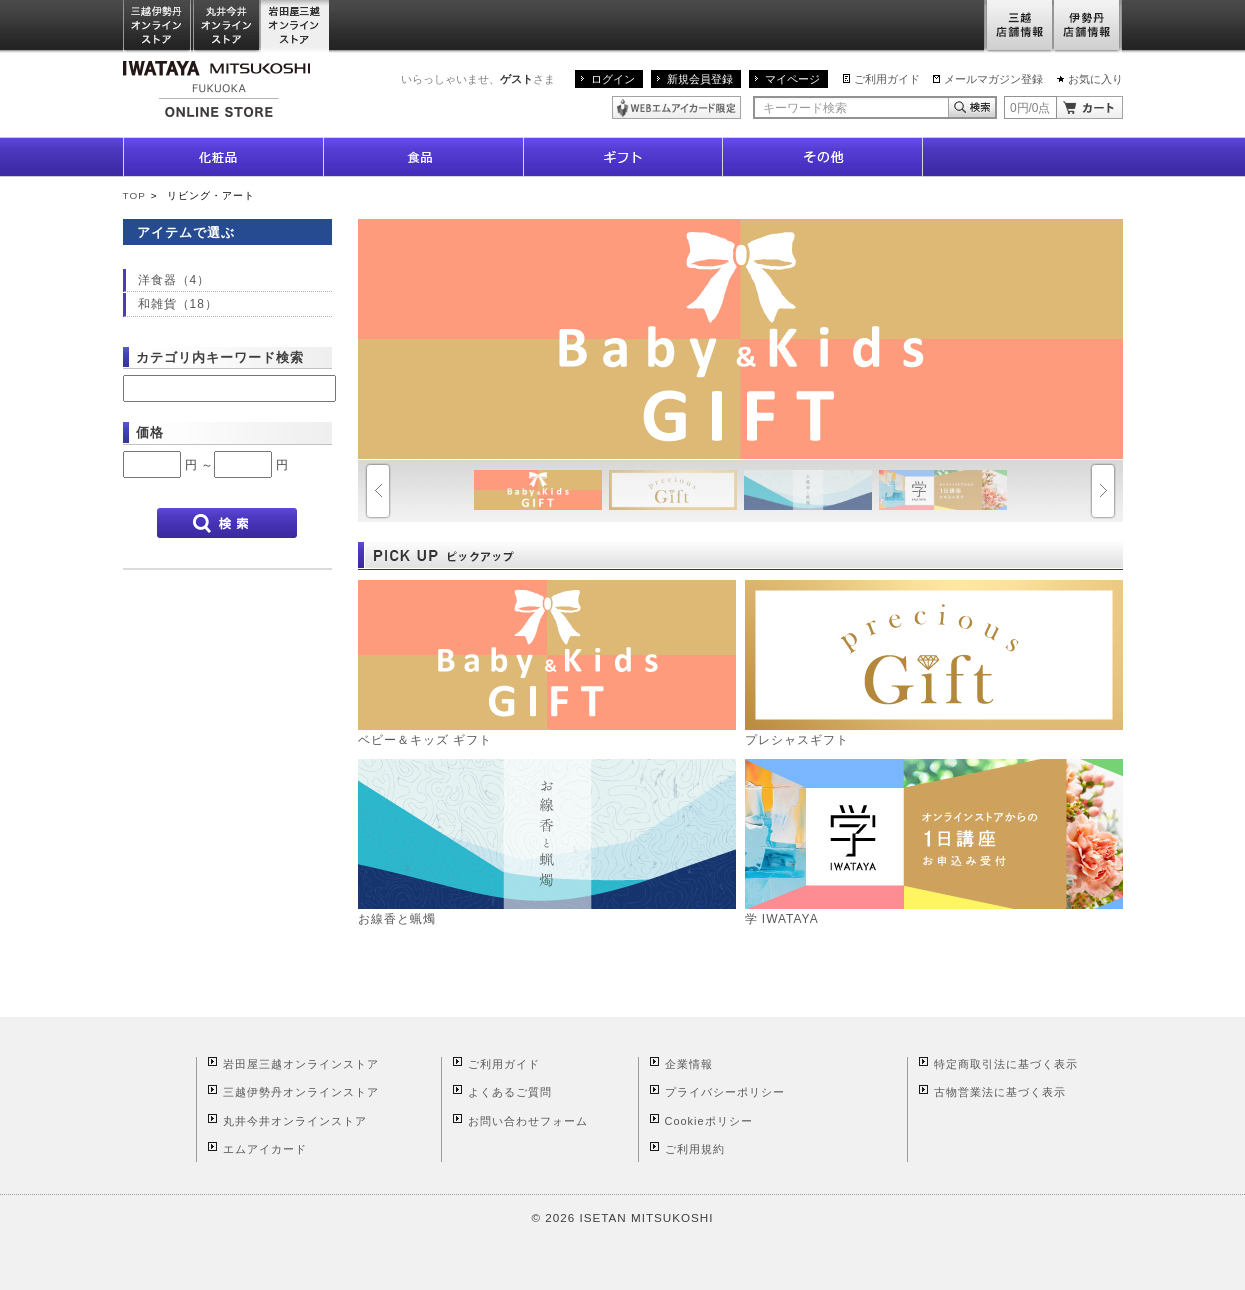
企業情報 (689, 1064)
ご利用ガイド (887, 79)
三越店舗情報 (1018, 26)
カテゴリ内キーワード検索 (220, 357)
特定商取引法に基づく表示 (1006, 1064)
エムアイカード (265, 1149)
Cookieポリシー (709, 1121)
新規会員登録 (700, 79)
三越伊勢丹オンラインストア (158, 26)
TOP (134, 195)
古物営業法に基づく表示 (1000, 1092)
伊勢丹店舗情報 (1088, 26)
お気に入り (1095, 79)
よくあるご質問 (510, 1092)
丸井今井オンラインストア (227, 26)
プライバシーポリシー (725, 1092)
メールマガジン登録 (993, 79)
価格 (150, 432)
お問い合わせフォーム (528, 1121)
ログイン (613, 79)
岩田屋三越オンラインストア (295, 26)
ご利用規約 (695, 1149)
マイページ (792, 79)
